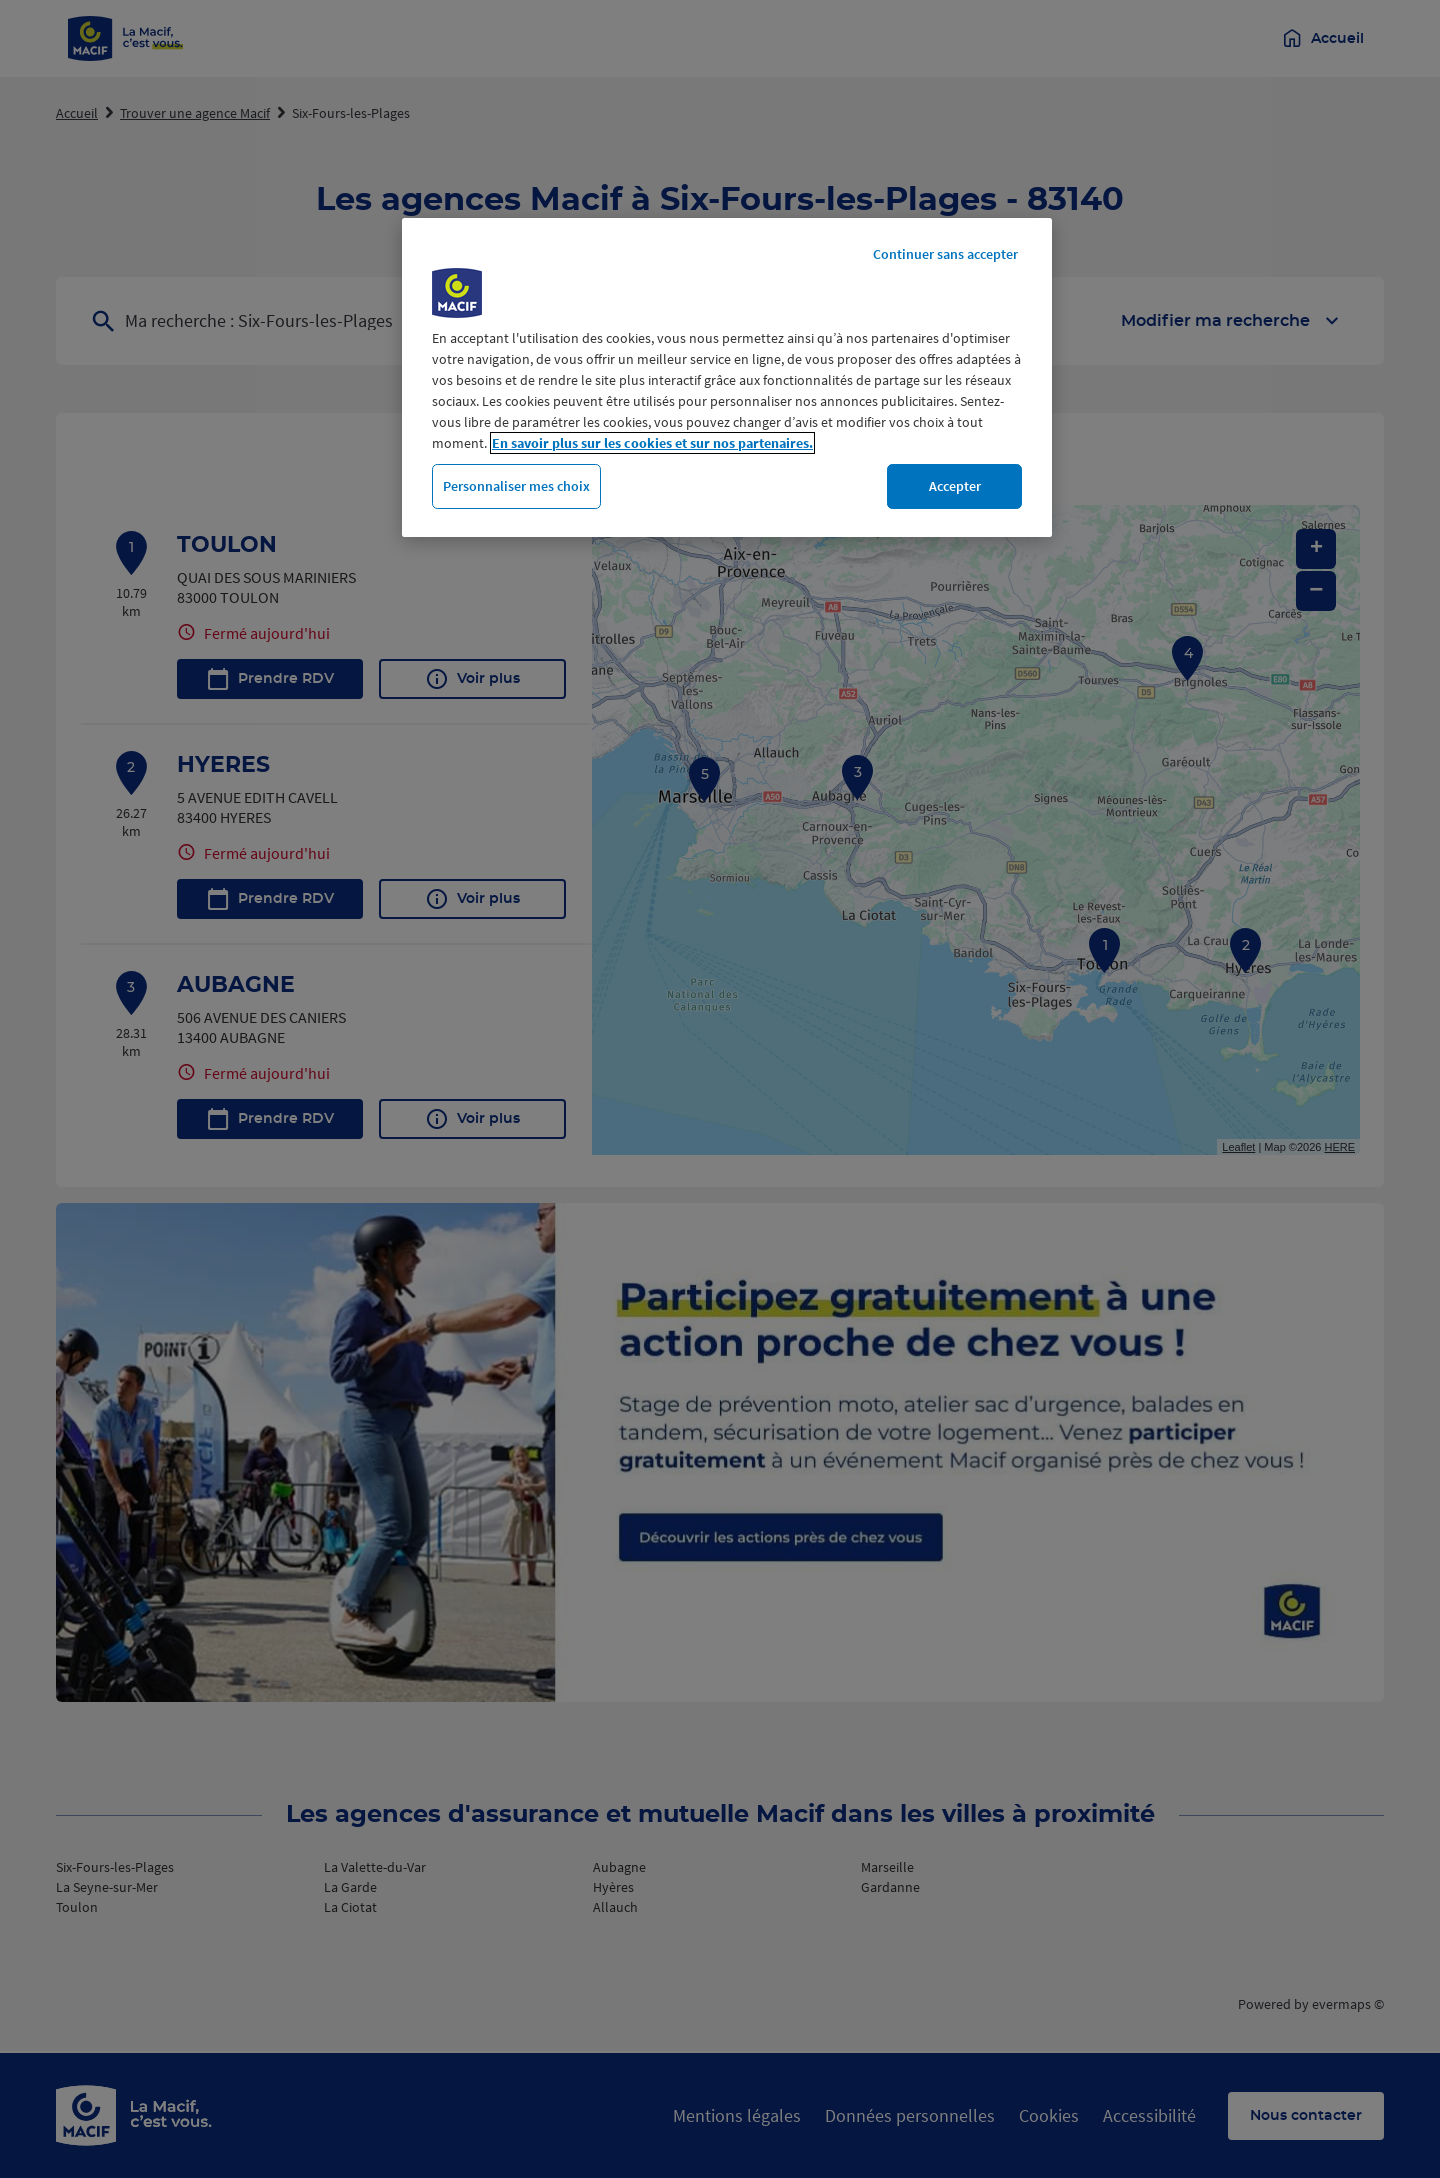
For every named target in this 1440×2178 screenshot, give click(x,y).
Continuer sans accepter (945, 254)
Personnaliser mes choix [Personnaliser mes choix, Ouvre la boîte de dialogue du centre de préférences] (516, 486)
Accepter (955, 486)
